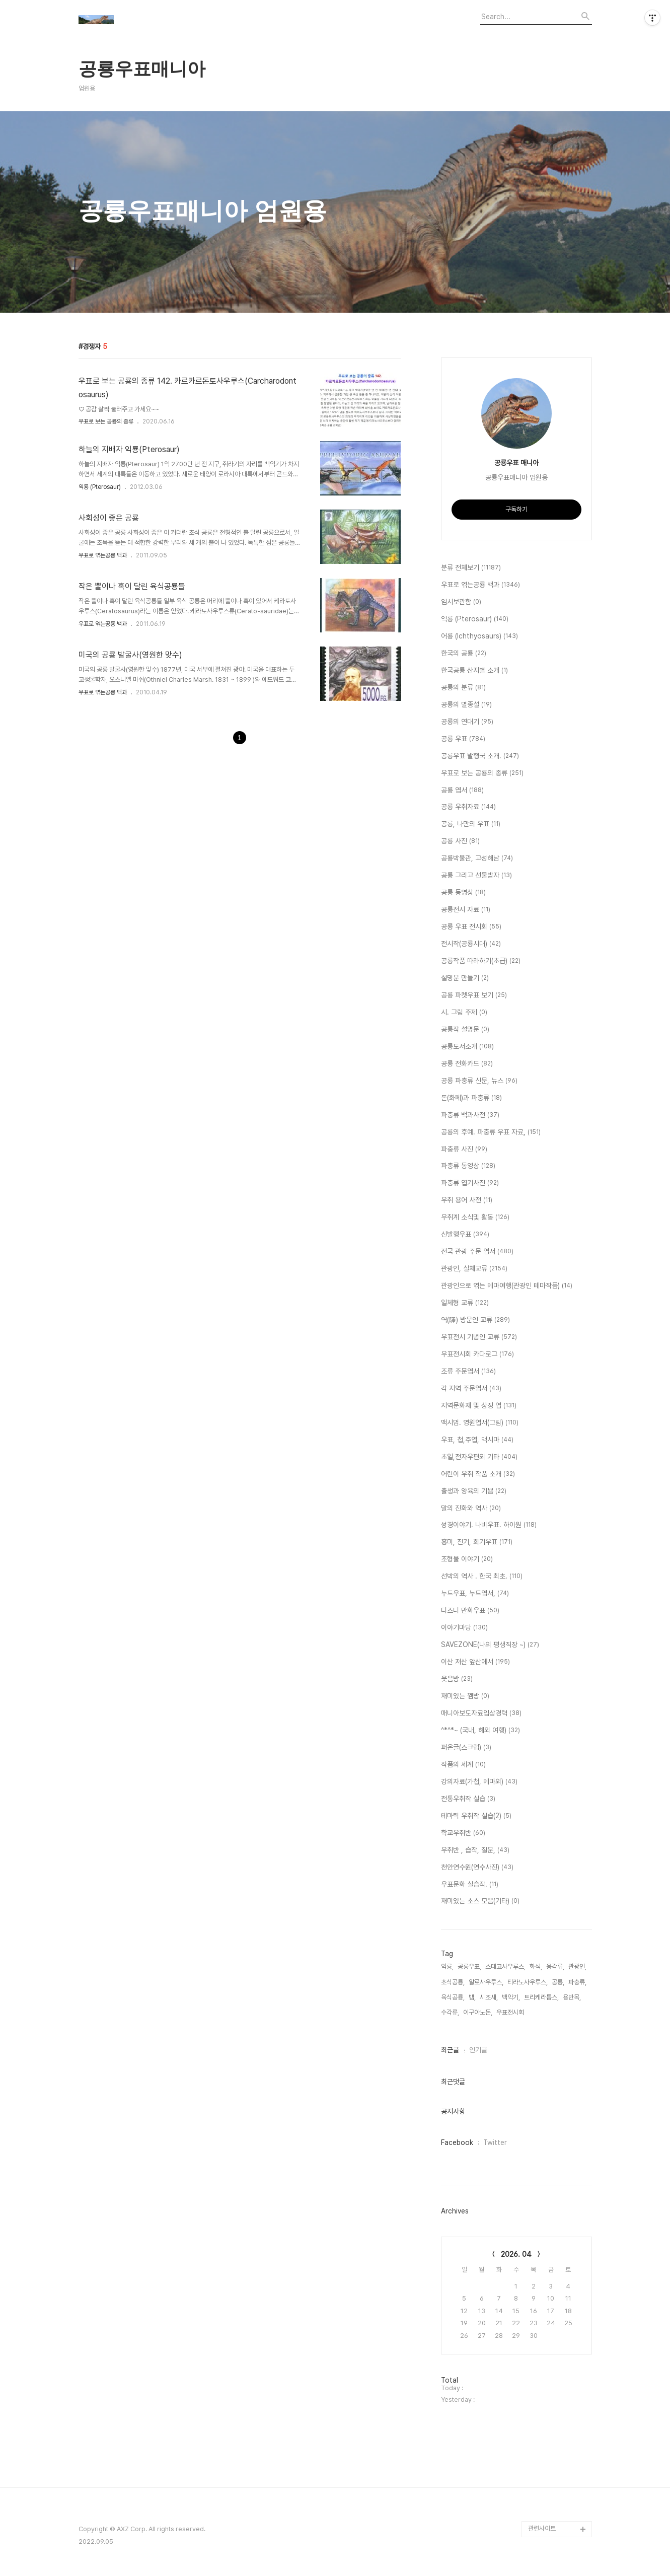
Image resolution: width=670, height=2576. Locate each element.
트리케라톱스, (541, 1997)
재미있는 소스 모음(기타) (480, 1901)
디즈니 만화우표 (470, 1611)
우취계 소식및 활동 (475, 1217)
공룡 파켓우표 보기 (474, 995)
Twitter (495, 2142)
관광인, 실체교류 (474, 1269)
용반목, (572, 1997)
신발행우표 (465, 1235)
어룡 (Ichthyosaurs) (479, 636)
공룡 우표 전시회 (471, 927)
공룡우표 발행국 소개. (480, 756)
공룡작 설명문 (465, 1030)
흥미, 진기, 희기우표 (476, 1542)
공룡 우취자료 (468, 807)
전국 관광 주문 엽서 (477, 1252)
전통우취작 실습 (468, 1799)
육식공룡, (453, 1997)
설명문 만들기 (465, 978)
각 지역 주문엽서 (471, 1389)
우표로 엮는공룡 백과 (103, 555)
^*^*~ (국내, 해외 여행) (480, 1731)
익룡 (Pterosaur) (100, 486)
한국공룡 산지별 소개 (474, 671)
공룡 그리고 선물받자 (476, 876)
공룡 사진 (460, 841)
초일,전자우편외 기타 (479, 1457)
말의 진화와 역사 (471, 1509)
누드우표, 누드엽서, (475, 1594)
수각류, (450, 2012)
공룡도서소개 (467, 1047)
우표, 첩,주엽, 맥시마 (477, 1440)
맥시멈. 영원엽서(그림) (479, 1423)
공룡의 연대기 (467, 722)
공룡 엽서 (462, 790)
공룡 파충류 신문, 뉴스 (479, 1081)
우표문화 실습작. (469, 1885)
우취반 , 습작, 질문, (475, 1850)
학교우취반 (463, 1833)
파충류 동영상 (468, 1166)
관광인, (577, 1966)
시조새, (489, 1997)
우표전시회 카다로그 (477, 1354)
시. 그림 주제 (464, 1013)
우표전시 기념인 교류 (479, 1337)
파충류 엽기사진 (470, 1183)
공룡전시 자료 (465, 910)
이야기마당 (464, 1628)
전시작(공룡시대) (471, 944)
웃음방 (457, 1679)
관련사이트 (542, 2528)
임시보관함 (461, 602)
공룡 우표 (463, 739)
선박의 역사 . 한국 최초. (482, 1576)
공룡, (558, 1982)
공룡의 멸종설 (466, 705)
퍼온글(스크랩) (466, 1748)
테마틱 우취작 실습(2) (476, 1816)
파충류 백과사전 (470, 1115)
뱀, (472, 1997)
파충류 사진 (464, 1149)
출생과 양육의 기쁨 (473, 1491)
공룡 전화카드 (467, 1064)
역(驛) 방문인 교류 (475, 1320)
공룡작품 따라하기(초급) (480, 961)
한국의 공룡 (463, 654)
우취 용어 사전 (466, 1200)
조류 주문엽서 (468, 1372)
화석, (536, 1966)
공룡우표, (469, 1966)
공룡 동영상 (463, 893)
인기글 (478, 2050)
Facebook (457, 2142)
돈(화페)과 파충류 (471, 1098)
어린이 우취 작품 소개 (478, 1474)
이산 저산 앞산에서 (475, 1662)
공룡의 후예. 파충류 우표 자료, (491, 1132)
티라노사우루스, (527, 1982)
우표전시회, (511, 2012)
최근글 (450, 2050)
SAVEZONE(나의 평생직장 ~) (490, 1645)
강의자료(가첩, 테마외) (479, 1782)
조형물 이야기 (467, 1559)
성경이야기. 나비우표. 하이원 (489, 1525)
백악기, (511, 1997)
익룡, (447, 1966)
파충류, (577, 1982)
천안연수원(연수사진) (477, 1868)
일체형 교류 (465, 1303)
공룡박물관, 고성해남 (477, 858)
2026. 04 (516, 2254)
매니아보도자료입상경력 (481, 1713)
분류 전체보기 (471, 568)
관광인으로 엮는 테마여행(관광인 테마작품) (506, 1286)
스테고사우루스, (505, 1966)
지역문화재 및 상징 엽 (478, 1406)
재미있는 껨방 (465, 1696)
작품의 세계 (463, 1765)
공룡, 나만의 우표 (470, 824)
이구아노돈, (477, 2012)
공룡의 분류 (463, 688)
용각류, (555, 1966)
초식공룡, (453, 1982)
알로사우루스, (486, 1982)
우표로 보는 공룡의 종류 (106, 421)
